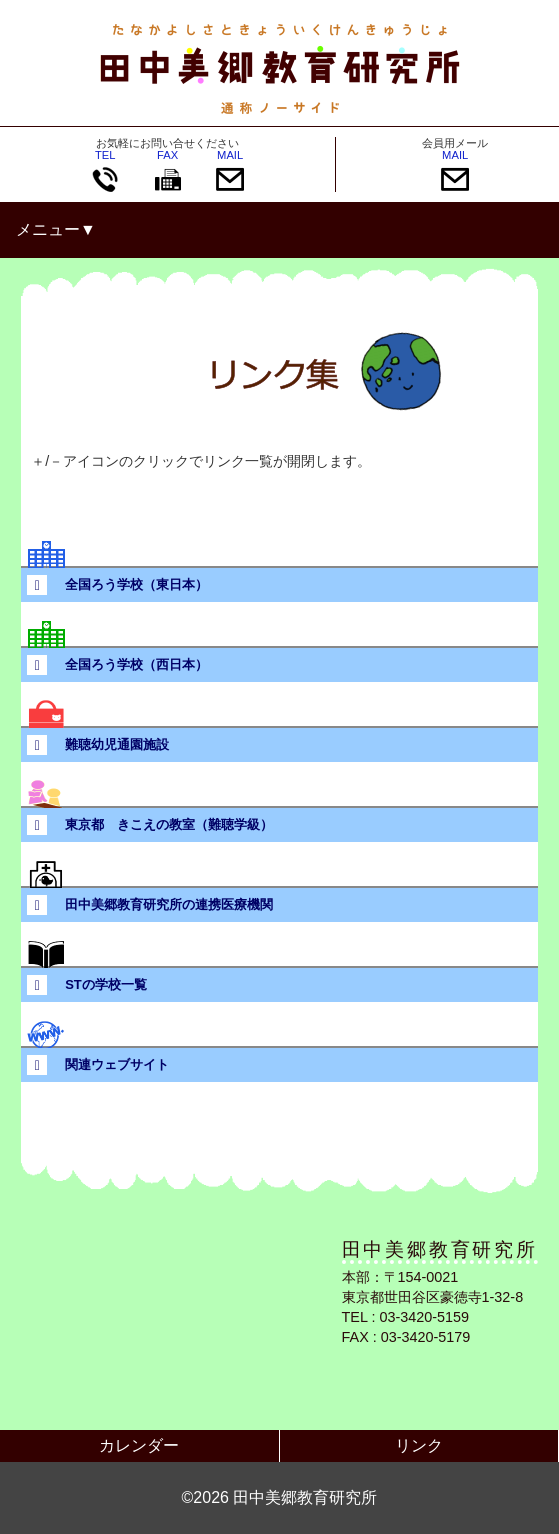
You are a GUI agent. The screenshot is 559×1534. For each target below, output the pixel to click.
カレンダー (139, 1445)
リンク (419, 1445)
